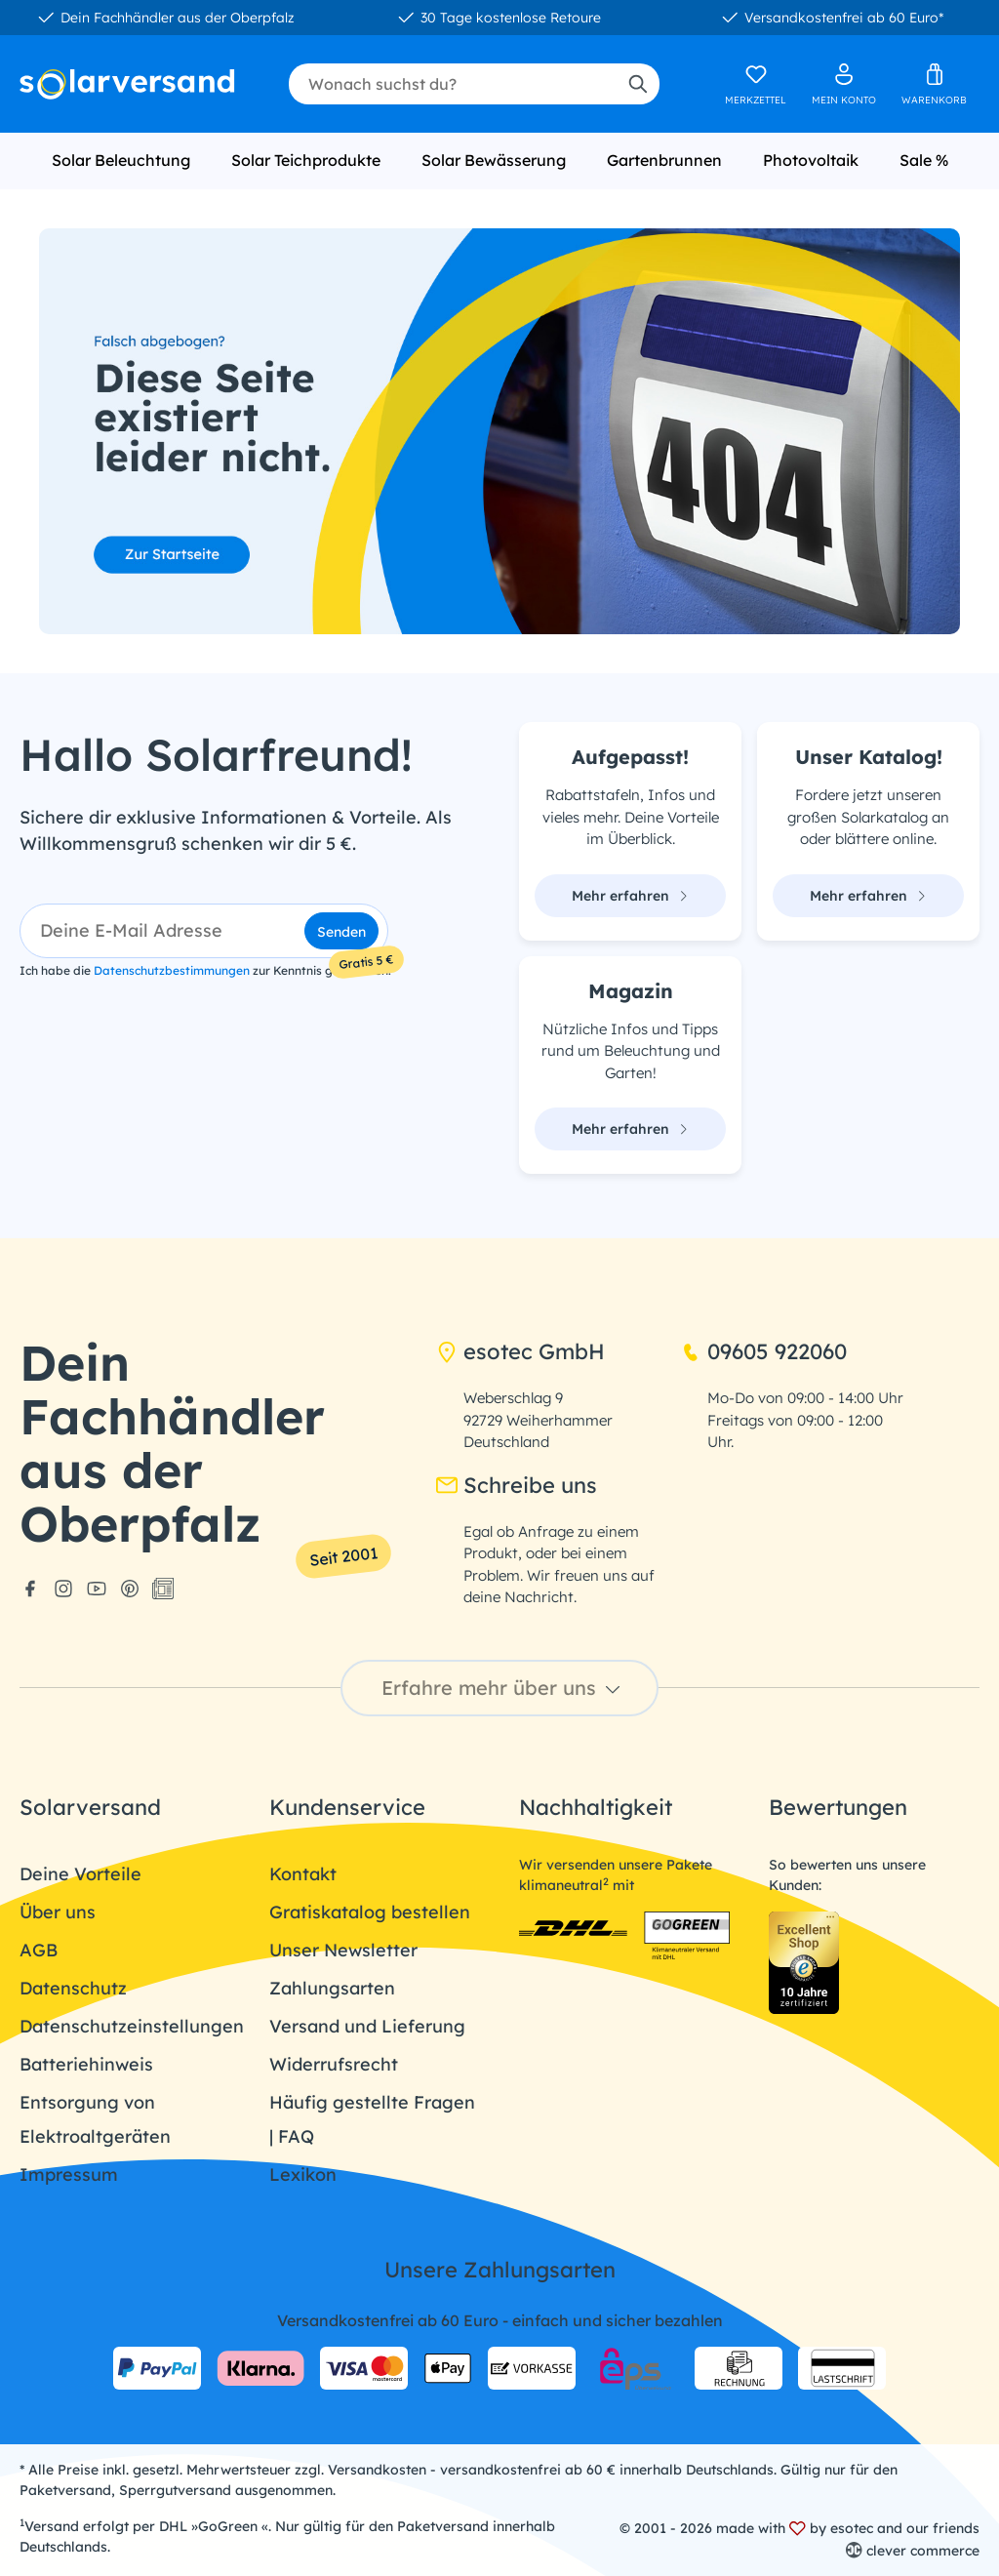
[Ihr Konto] (844, 84)
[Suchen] (637, 83)
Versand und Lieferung (367, 2026)
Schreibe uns (516, 1485)
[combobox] (452, 83)
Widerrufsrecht (333, 2064)
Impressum (69, 2174)
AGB (39, 1950)
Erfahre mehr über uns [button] (503, 1687)
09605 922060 (763, 1351)
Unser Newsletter (343, 1950)
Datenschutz (73, 1988)
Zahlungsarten (332, 1988)
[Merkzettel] (755, 84)
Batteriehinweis (86, 2064)
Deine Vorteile (80, 1874)
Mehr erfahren (630, 896)
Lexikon (303, 2174)
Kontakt (303, 1874)
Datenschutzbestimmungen (172, 970)
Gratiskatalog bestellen (369, 1912)
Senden (341, 932)
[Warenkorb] (934, 84)
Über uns (58, 1912)
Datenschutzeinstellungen (132, 2026)
